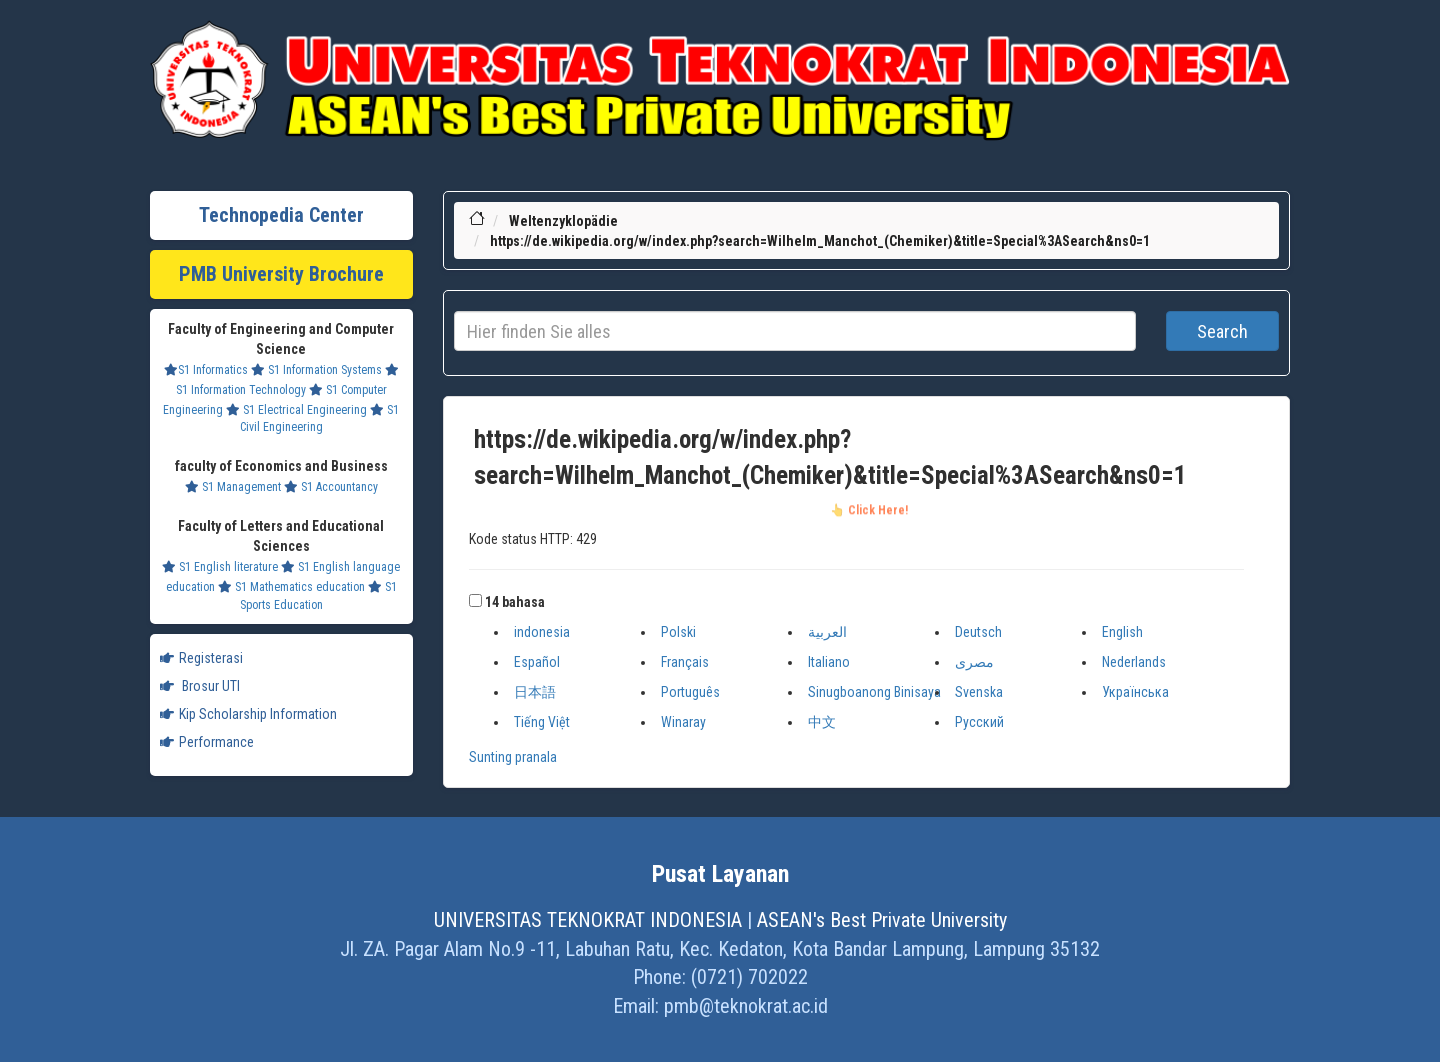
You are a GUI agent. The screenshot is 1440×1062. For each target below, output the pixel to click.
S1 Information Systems (316, 370)
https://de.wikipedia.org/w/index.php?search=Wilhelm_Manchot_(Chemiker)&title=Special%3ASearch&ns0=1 (820, 241)
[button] (475, 600)
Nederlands (1134, 662)
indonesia (542, 632)
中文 (822, 722)
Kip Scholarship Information (248, 714)
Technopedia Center (281, 215)
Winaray (683, 722)
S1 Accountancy (331, 487)
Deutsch (978, 632)
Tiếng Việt (542, 722)
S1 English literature (220, 567)
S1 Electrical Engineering (296, 410)
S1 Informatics (206, 370)
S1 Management (233, 487)
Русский (979, 722)
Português (690, 692)
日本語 (535, 692)
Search (1222, 331)
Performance (207, 742)
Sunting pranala (513, 757)
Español (537, 662)
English (1122, 632)
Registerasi (201, 658)
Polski (678, 632)
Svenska (979, 692)
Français (685, 662)
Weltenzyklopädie (563, 221)
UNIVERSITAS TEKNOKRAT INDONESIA (588, 920)
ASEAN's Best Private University (882, 920)
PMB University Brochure (281, 274)
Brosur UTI (200, 686)
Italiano (829, 662)
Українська (1135, 692)
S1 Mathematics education (291, 587)
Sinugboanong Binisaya (874, 692)
